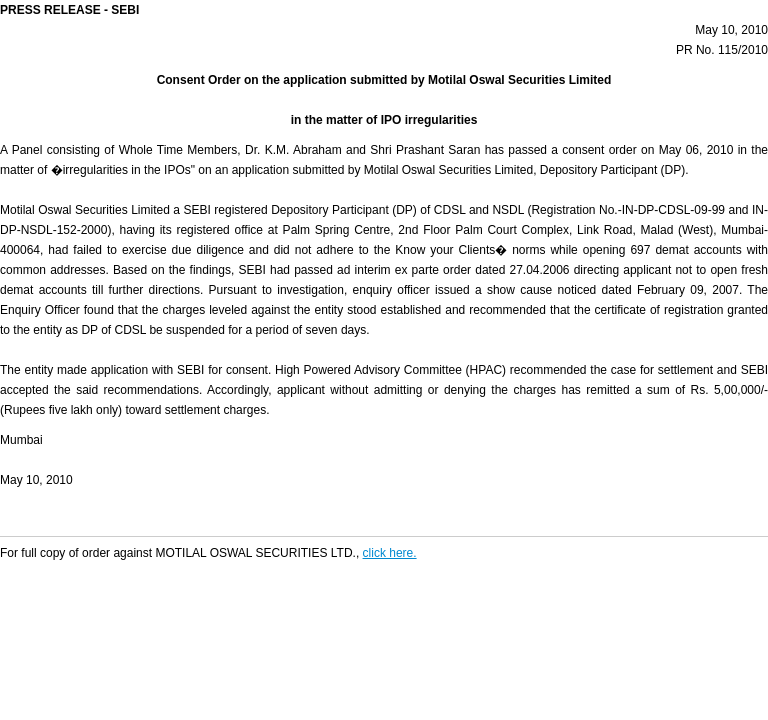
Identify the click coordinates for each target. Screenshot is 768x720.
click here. (390, 553)
